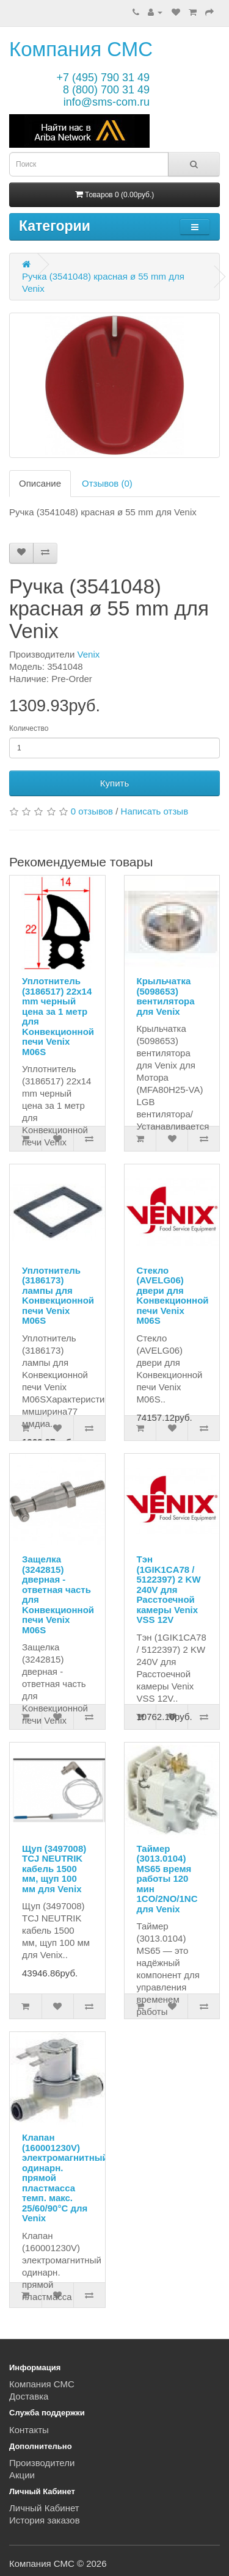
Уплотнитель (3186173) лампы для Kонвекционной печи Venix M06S (58, 1295)
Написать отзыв (155, 811)
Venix (89, 654)
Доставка (28, 2396)
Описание (40, 483)
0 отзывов (92, 811)
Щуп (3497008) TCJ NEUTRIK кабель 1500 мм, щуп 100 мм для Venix (54, 1868)
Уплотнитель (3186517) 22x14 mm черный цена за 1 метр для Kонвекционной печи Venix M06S (58, 1016)
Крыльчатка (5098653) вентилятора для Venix (166, 996)
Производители (42, 2463)
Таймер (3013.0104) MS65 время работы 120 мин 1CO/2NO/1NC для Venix (167, 1878)
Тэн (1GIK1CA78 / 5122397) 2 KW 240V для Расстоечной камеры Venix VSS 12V (169, 1589)
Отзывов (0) (107, 483)
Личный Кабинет (44, 2508)
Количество (28, 728)
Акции (22, 2475)
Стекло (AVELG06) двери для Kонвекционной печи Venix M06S (173, 1295)
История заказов (44, 2520)
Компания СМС (81, 49)
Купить (114, 783)
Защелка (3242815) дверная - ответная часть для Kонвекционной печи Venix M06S (58, 1594)
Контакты (29, 2430)
